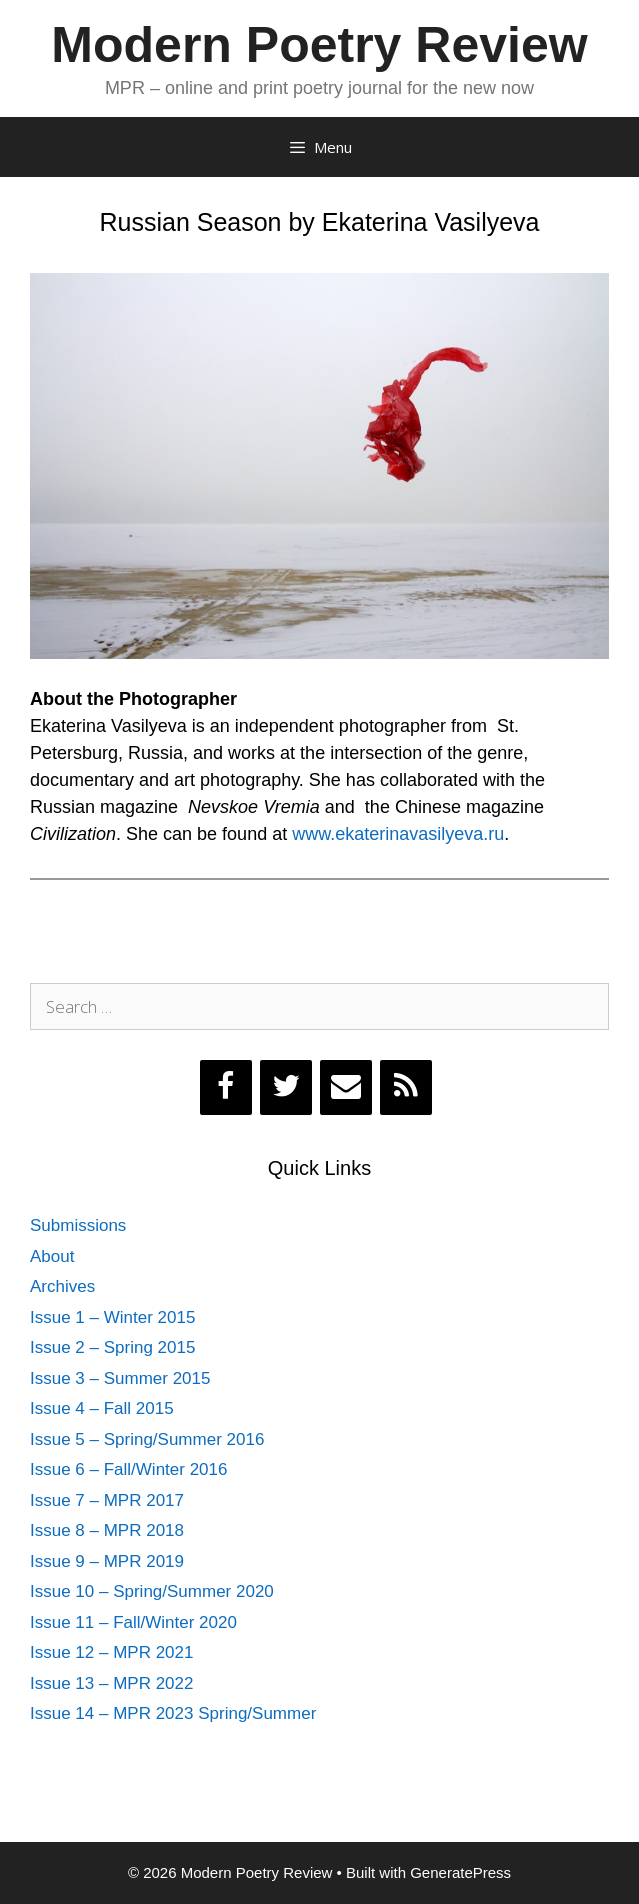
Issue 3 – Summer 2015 (120, 1378)
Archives (62, 1286)
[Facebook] (226, 1087)
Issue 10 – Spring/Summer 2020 (152, 1591)
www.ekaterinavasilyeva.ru (398, 834)
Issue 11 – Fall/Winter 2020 (133, 1622)
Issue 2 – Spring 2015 (112, 1347)
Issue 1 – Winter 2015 (112, 1317)
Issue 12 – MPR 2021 (111, 1652)
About (52, 1256)
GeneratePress (460, 1872)
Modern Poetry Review (319, 45)
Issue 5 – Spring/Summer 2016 (147, 1439)
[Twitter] (286, 1087)
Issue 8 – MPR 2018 (107, 1530)
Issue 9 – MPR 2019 (107, 1561)
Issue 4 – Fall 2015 (102, 1408)
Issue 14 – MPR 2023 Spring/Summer (173, 1713)
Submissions (78, 1225)
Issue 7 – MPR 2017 (107, 1500)
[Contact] (346, 1087)
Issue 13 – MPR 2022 (111, 1683)
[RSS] (406, 1087)
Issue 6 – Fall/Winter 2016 (128, 1469)
